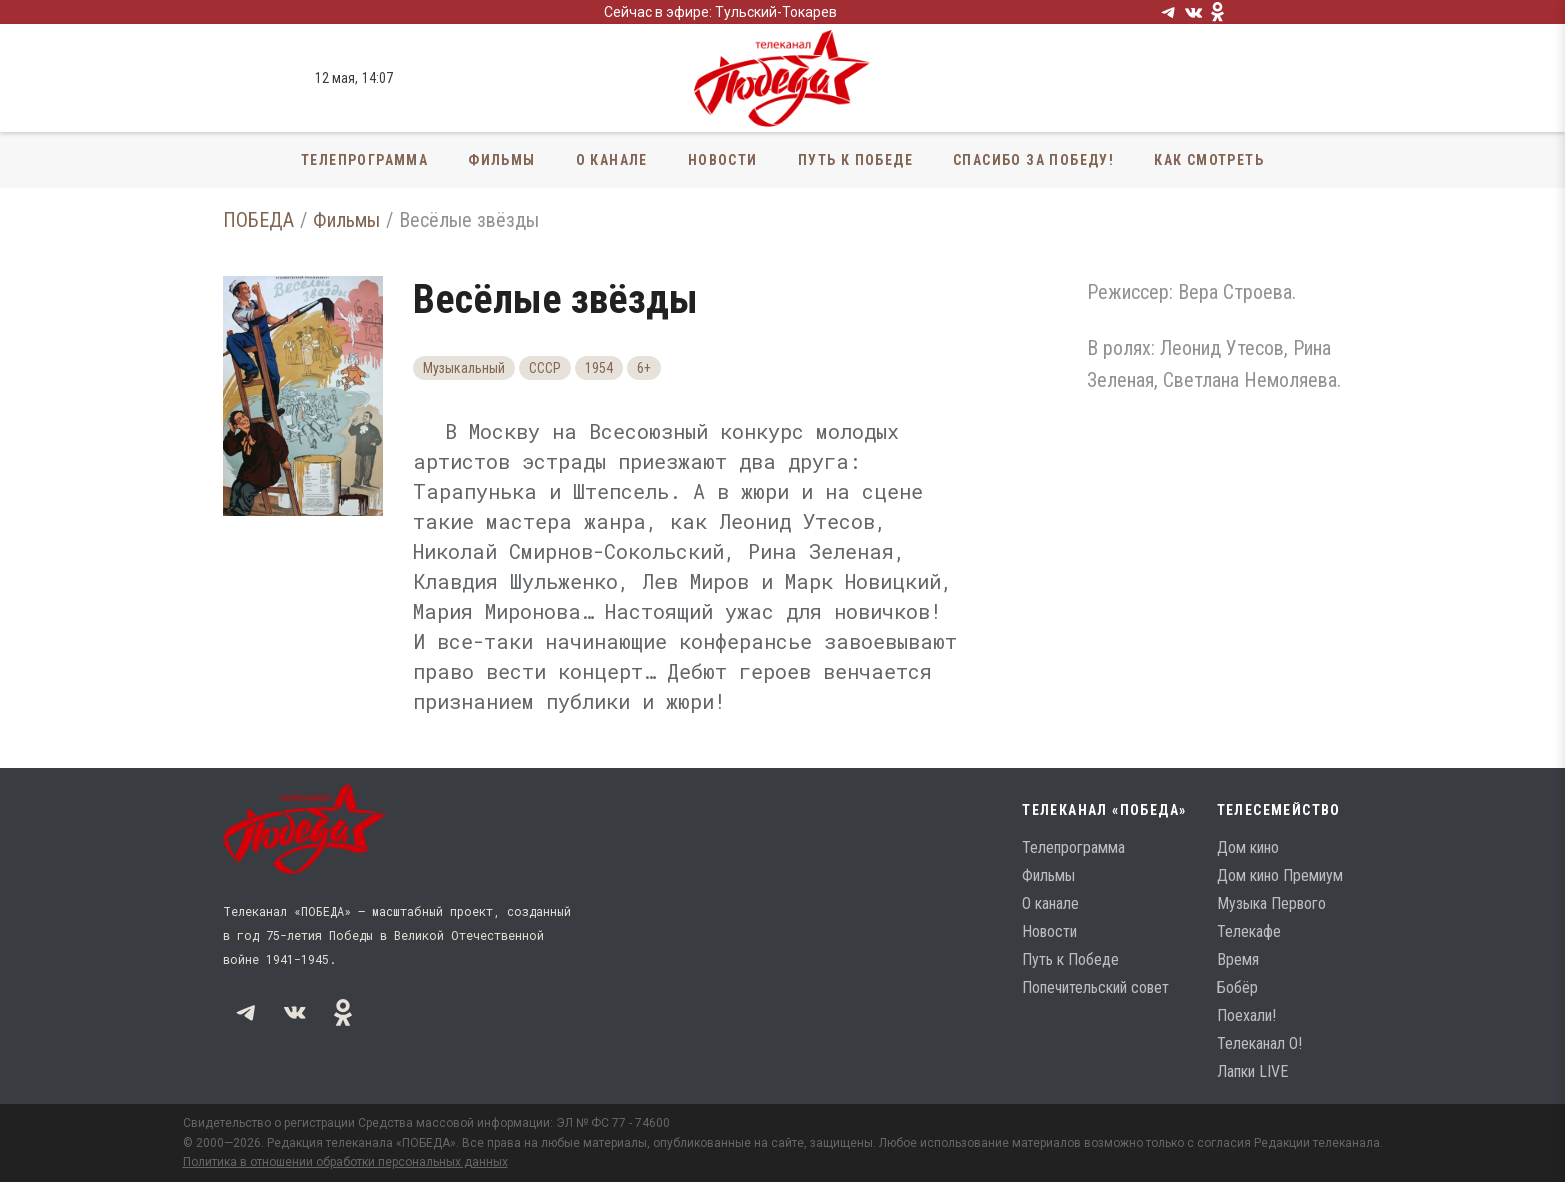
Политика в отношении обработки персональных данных (345, 1162)
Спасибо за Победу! (1033, 160)
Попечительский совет (1095, 987)
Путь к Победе (855, 160)
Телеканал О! (1259, 1043)
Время (1238, 959)
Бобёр (1237, 987)
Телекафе (1249, 931)
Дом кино (1248, 847)
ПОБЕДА (258, 220)
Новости (723, 160)
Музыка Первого (1271, 903)
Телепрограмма (364, 160)
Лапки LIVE (1252, 1071)
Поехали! (1246, 1015)
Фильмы (501, 160)
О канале (612, 160)
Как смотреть (1209, 160)
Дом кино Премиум (1280, 875)
